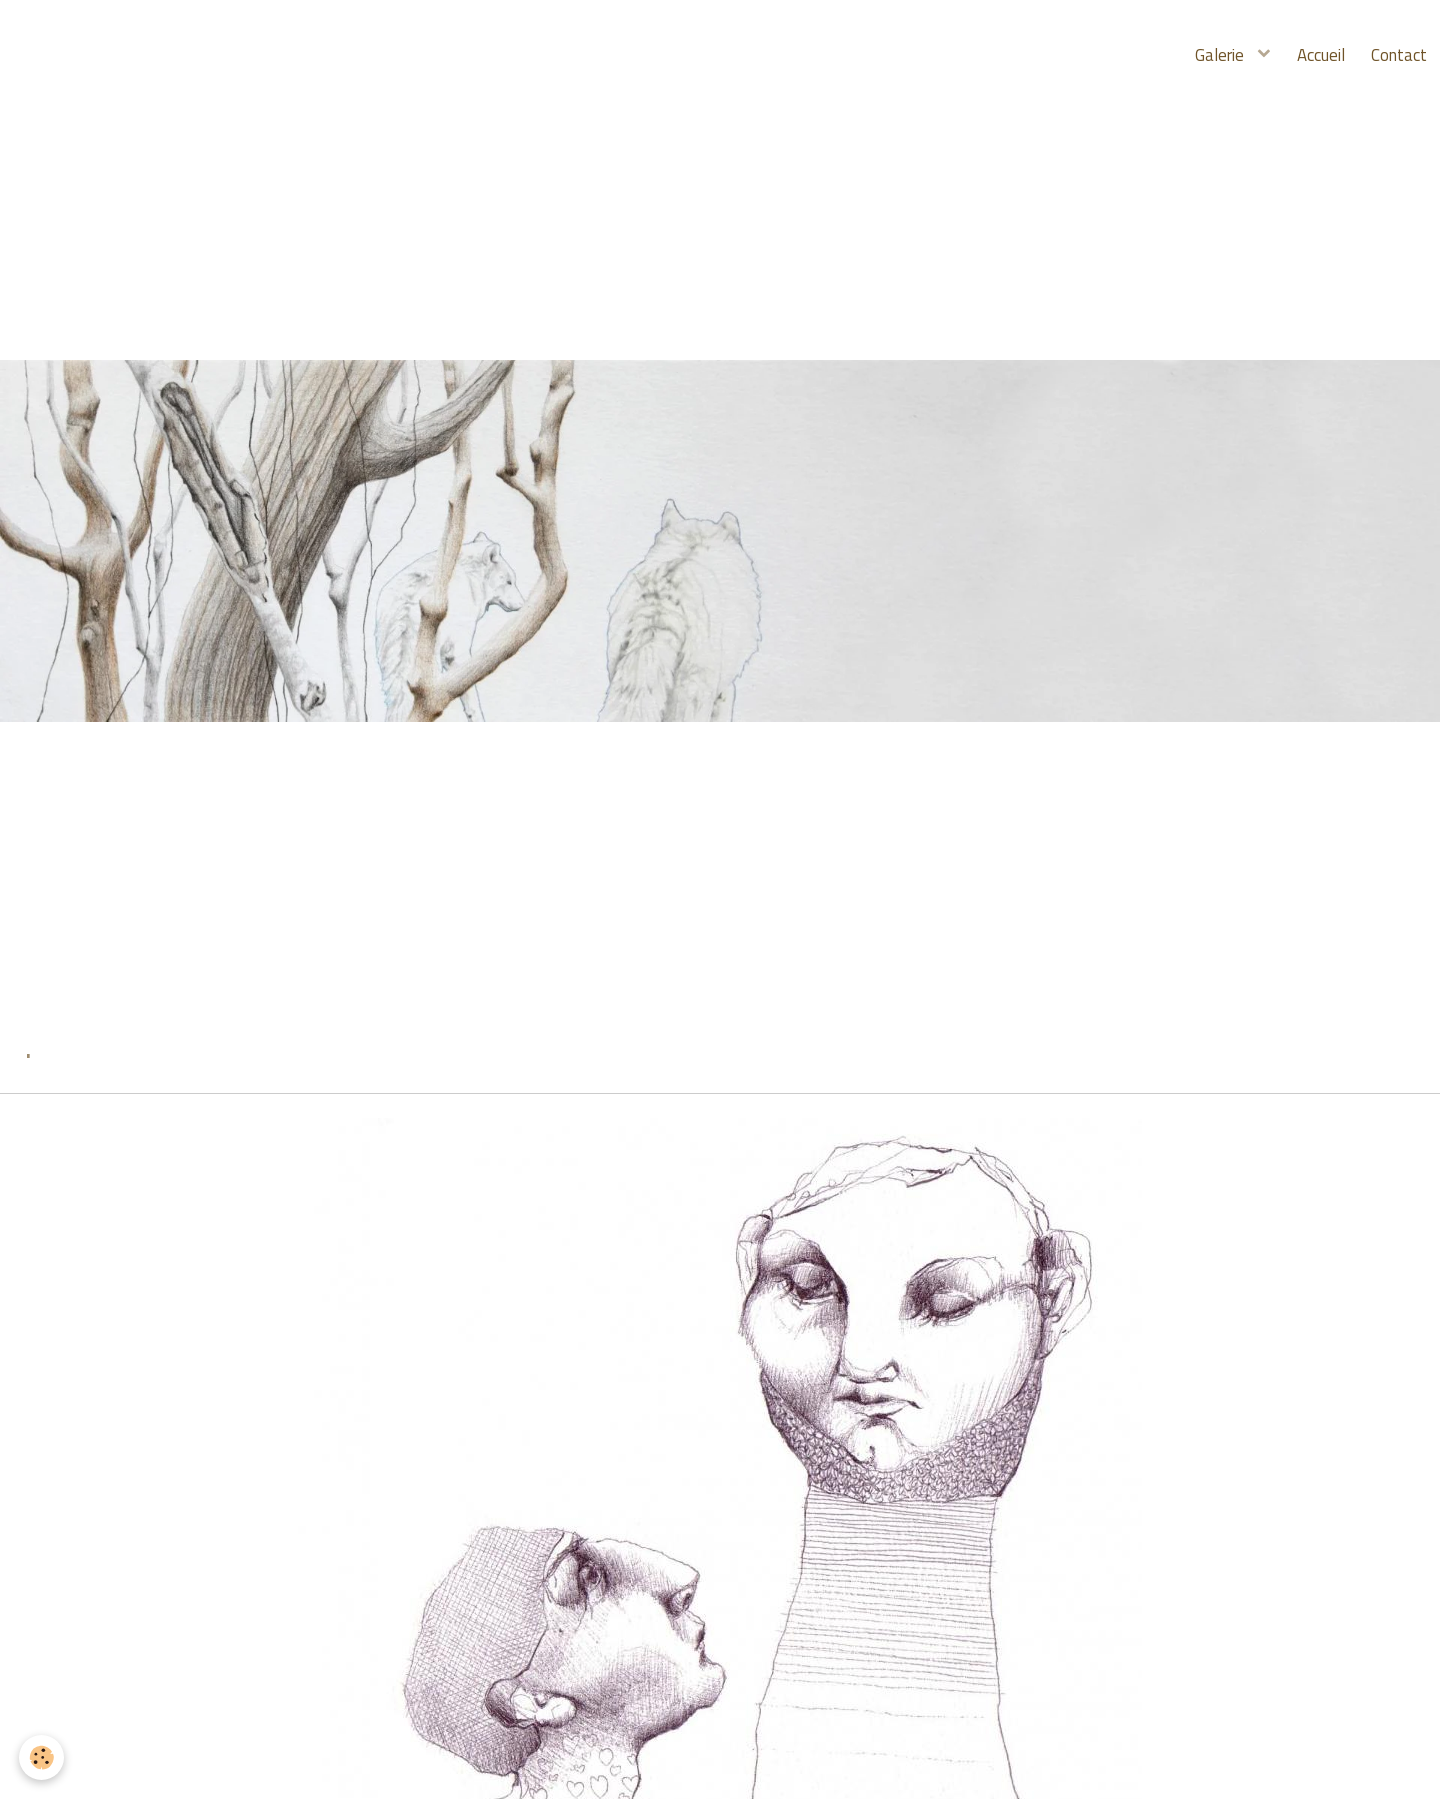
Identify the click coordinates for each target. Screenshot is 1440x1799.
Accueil (1315, 55)
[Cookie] (42, 1757)
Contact (1397, 55)
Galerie (1212, 55)
